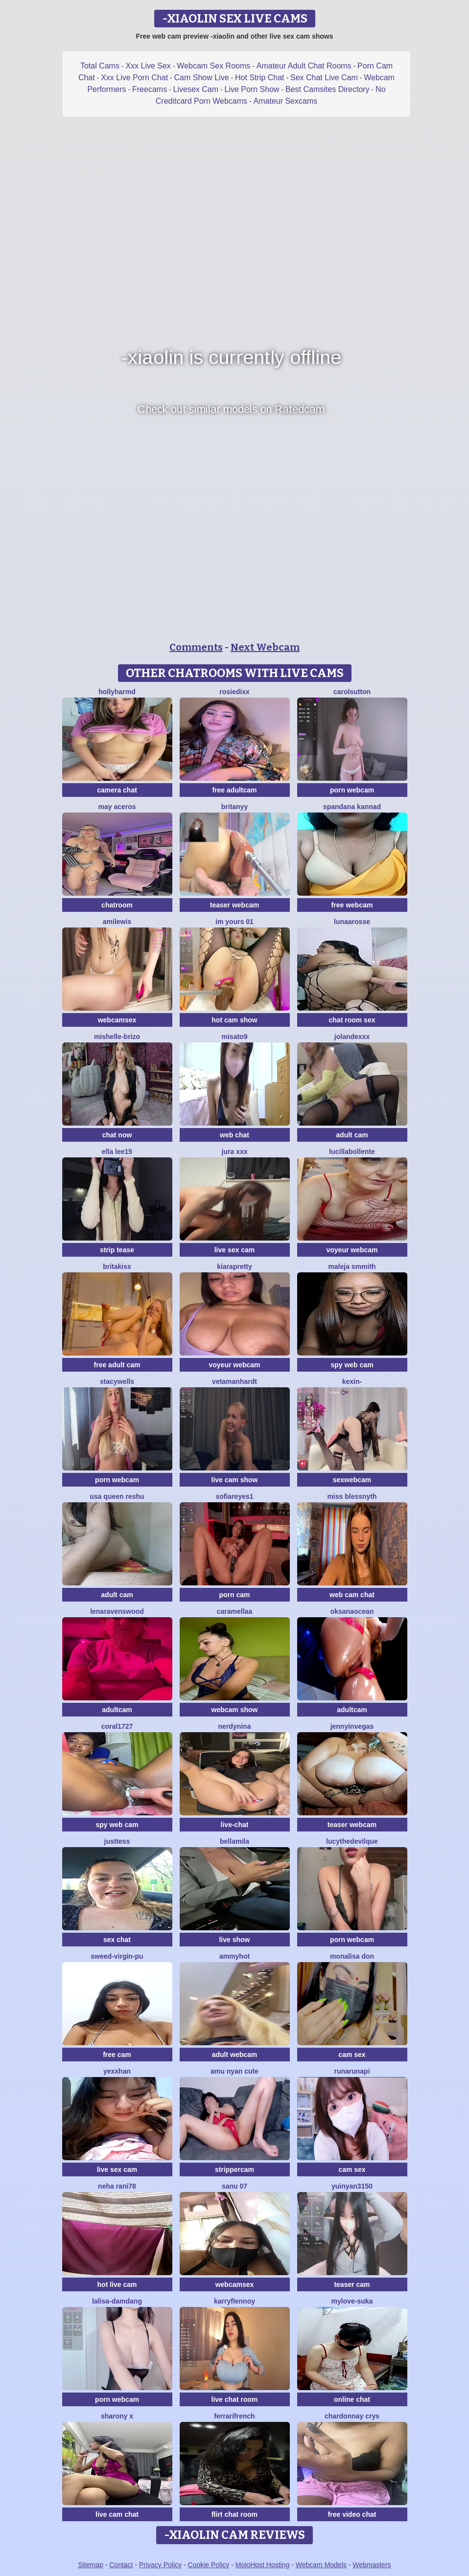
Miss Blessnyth (351, 1496)
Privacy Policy (160, 2565)
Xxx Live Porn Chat (134, 77)
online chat (352, 2399)
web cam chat (352, 1595)
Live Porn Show (252, 89)
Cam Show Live (201, 77)
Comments (196, 647)
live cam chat (117, 2514)
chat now (117, 1135)
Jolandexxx (352, 1036)
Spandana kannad (352, 807)
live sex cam (234, 1250)
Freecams (149, 89)
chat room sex (352, 1020)
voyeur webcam (351, 1250)
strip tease (117, 1250)
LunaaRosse (352, 922)
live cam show (234, 1480)
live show (234, 1939)
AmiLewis (117, 922)
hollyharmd (116, 692)
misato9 (235, 1036)
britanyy (234, 807)
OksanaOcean (352, 1611)
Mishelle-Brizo (117, 1036)
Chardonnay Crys (352, 2416)
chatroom (117, 905)
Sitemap (90, 2565)
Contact (121, 2565)
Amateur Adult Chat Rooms (304, 66)
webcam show (234, 1710)
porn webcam (352, 790)
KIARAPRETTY (234, 1266)
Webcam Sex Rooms (213, 66)
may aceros (117, 807)
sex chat (117, 1939)
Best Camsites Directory (327, 89)
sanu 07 (234, 2186)
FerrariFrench (234, 2416)
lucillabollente (352, 1151)
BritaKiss (117, 1266)
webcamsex (117, 1020)
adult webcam (235, 2054)
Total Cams (99, 66)
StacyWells (117, 1381)
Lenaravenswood (117, 1611)
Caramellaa (234, 1611)
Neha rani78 (117, 2186)
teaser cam (352, 2284)
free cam (117, 2054)
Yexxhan (117, 2071)
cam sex (351, 2054)
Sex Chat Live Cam (324, 77)
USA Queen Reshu (117, 1496)
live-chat (235, 1825)
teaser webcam (234, 905)
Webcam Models (321, 2565)
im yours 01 (234, 922)
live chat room (234, 2399)
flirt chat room (234, 2514)
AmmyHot (234, 1956)
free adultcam (234, 790)
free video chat (352, 2514)
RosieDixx (234, 692)
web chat (234, 1135)
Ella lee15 (117, 1151)
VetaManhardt (234, 1381)
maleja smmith (351, 1266)
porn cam (234, 1595)
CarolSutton (352, 692)
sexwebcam (352, 1480)
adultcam (117, 1710)
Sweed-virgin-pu (117, 1956)
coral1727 (117, 1726)
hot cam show (234, 1020)
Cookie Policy (209, 2565)
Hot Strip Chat (259, 77)
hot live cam (117, 2284)
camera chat (117, 790)
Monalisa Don (352, 1956)
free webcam (352, 905)
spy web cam (351, 1365)
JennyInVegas (352, 1726)
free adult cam (117, 1365)
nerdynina (234, 1726)
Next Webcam (265, 647)
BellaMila (234, 1841)
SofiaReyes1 (234, 1496)
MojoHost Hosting (262, 2565)
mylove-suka (352, 2301)
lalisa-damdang (117, 2301)
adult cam (352, 1135)
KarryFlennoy (234, 2301)
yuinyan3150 (352, 2186)
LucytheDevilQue (352, 1841)
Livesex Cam (195, 89)
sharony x (117, 2416)
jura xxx (235, 1151)
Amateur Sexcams (286, 101)
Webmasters (371, 2565)
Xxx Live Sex (147, 66)
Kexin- (352, 1381)
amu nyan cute (234, 2071)
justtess (117, 1841)
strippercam (234, 2169)
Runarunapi (352, 2071)
